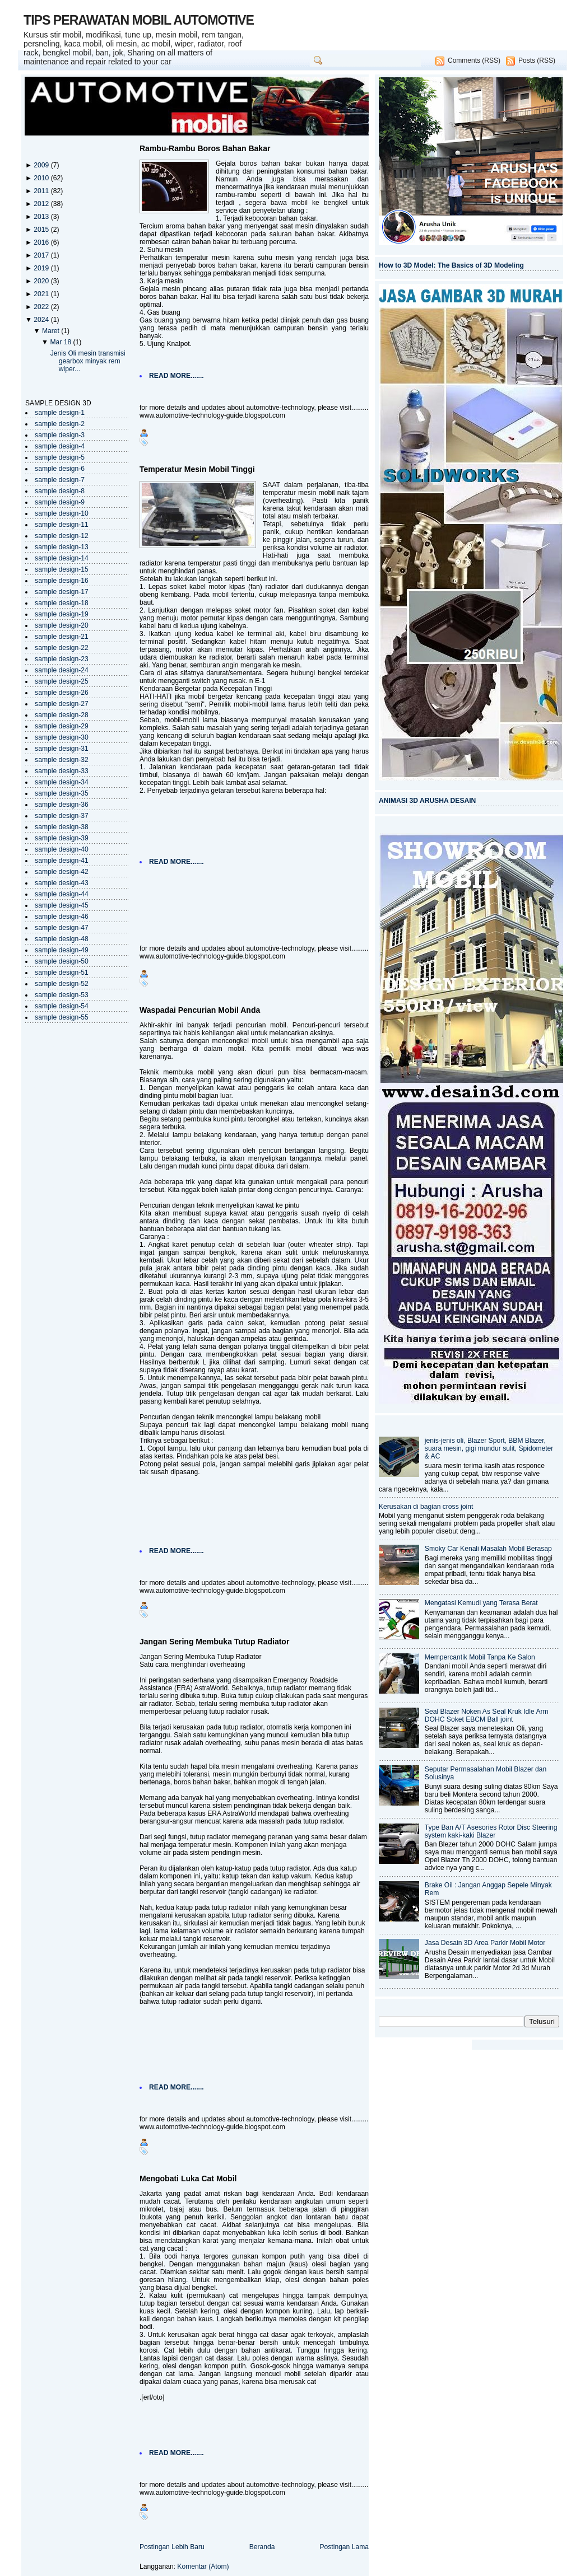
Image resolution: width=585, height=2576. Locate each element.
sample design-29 (62, 726)
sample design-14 (62, 558)
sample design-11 (62, 525)
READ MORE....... (176, 376)
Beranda (262, 2547)
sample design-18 (62, 603)
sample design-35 (62, 793)
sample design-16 (62, 581)
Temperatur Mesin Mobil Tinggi (197, 469)
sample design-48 (62, 939)
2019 (42, 268)
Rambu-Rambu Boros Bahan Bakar (205, 148)
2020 (42, 281)
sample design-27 (62, 704)
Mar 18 (61, 342)
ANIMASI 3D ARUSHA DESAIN (427, 801)
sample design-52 (62, 984)
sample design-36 (62, 804)
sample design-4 (60, 446)
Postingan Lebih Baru (172, 2547)
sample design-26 (62, 692)
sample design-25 (62, 681)
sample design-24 (62, 670)
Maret (51, 331)
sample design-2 (60, 424)
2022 (42, 307)
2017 (42, 255)
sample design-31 (62, 748)
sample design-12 (62, 536)
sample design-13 (62, 547)
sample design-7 (60, 480)
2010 (42, 178)
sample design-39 (62, 838)
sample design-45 (62, 905)
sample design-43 (62, 883)
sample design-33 (62, 771)
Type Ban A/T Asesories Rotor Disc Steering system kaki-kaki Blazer (491, 1831)
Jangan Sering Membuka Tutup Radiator (214, 1641)
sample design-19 (62, 614)
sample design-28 (62, 715)
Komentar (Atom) (203, 2566)
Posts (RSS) (536, 60)
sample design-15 (62, 569)
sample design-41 (62, 860)
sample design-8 (60, 491)
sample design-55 (62, 1017)
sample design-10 (62, 513)
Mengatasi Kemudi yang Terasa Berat (481, 1603)
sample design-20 (62, 625)
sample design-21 (62, 637)
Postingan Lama (344, 2547)
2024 (42, 320)
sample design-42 (62, 872)
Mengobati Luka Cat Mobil (188, 2178)
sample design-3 (60, 435)
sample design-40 (62, 849)
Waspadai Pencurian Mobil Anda (200, 1010)
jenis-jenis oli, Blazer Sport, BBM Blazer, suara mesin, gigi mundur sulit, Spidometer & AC (489, 1448)
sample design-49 (62, 950)
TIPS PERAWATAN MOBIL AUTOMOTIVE (139, 20)
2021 (42, 294)
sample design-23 (62, 659)
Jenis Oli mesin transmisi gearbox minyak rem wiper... (88, 361)
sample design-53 (62, 995)
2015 (42, 229)
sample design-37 (62, 816)
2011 (42, 191)
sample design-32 (62, 760)
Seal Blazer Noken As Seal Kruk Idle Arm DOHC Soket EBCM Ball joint (487, 1715)
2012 (42, 204)
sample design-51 (62, 972)
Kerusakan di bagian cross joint (426, 1507)
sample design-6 (60, 469)
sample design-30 (62, 737)
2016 (42, 242)
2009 (42, 165)
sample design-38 (62, 827)
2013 (42, 217)
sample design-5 (60, 457)
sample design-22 (62, 648)
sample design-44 (62, 894)
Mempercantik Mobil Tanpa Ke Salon (480, 1657)
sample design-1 (60, 413)
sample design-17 (62, 592)
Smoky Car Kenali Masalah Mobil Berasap (488, 1549)
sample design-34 (62, 782)
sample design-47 (62, 928)
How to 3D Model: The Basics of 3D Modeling (451, 265)
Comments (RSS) (474, 60)
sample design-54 (62, 1006)
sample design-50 (62, 961)
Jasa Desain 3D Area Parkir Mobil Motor (485, 1943)
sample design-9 (60, 502)
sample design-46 (62, 916)
